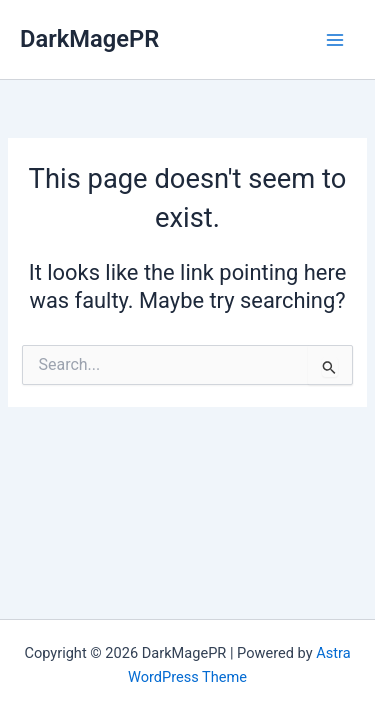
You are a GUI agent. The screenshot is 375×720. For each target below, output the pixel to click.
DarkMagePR (89, 39)
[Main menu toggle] (335, 39)
